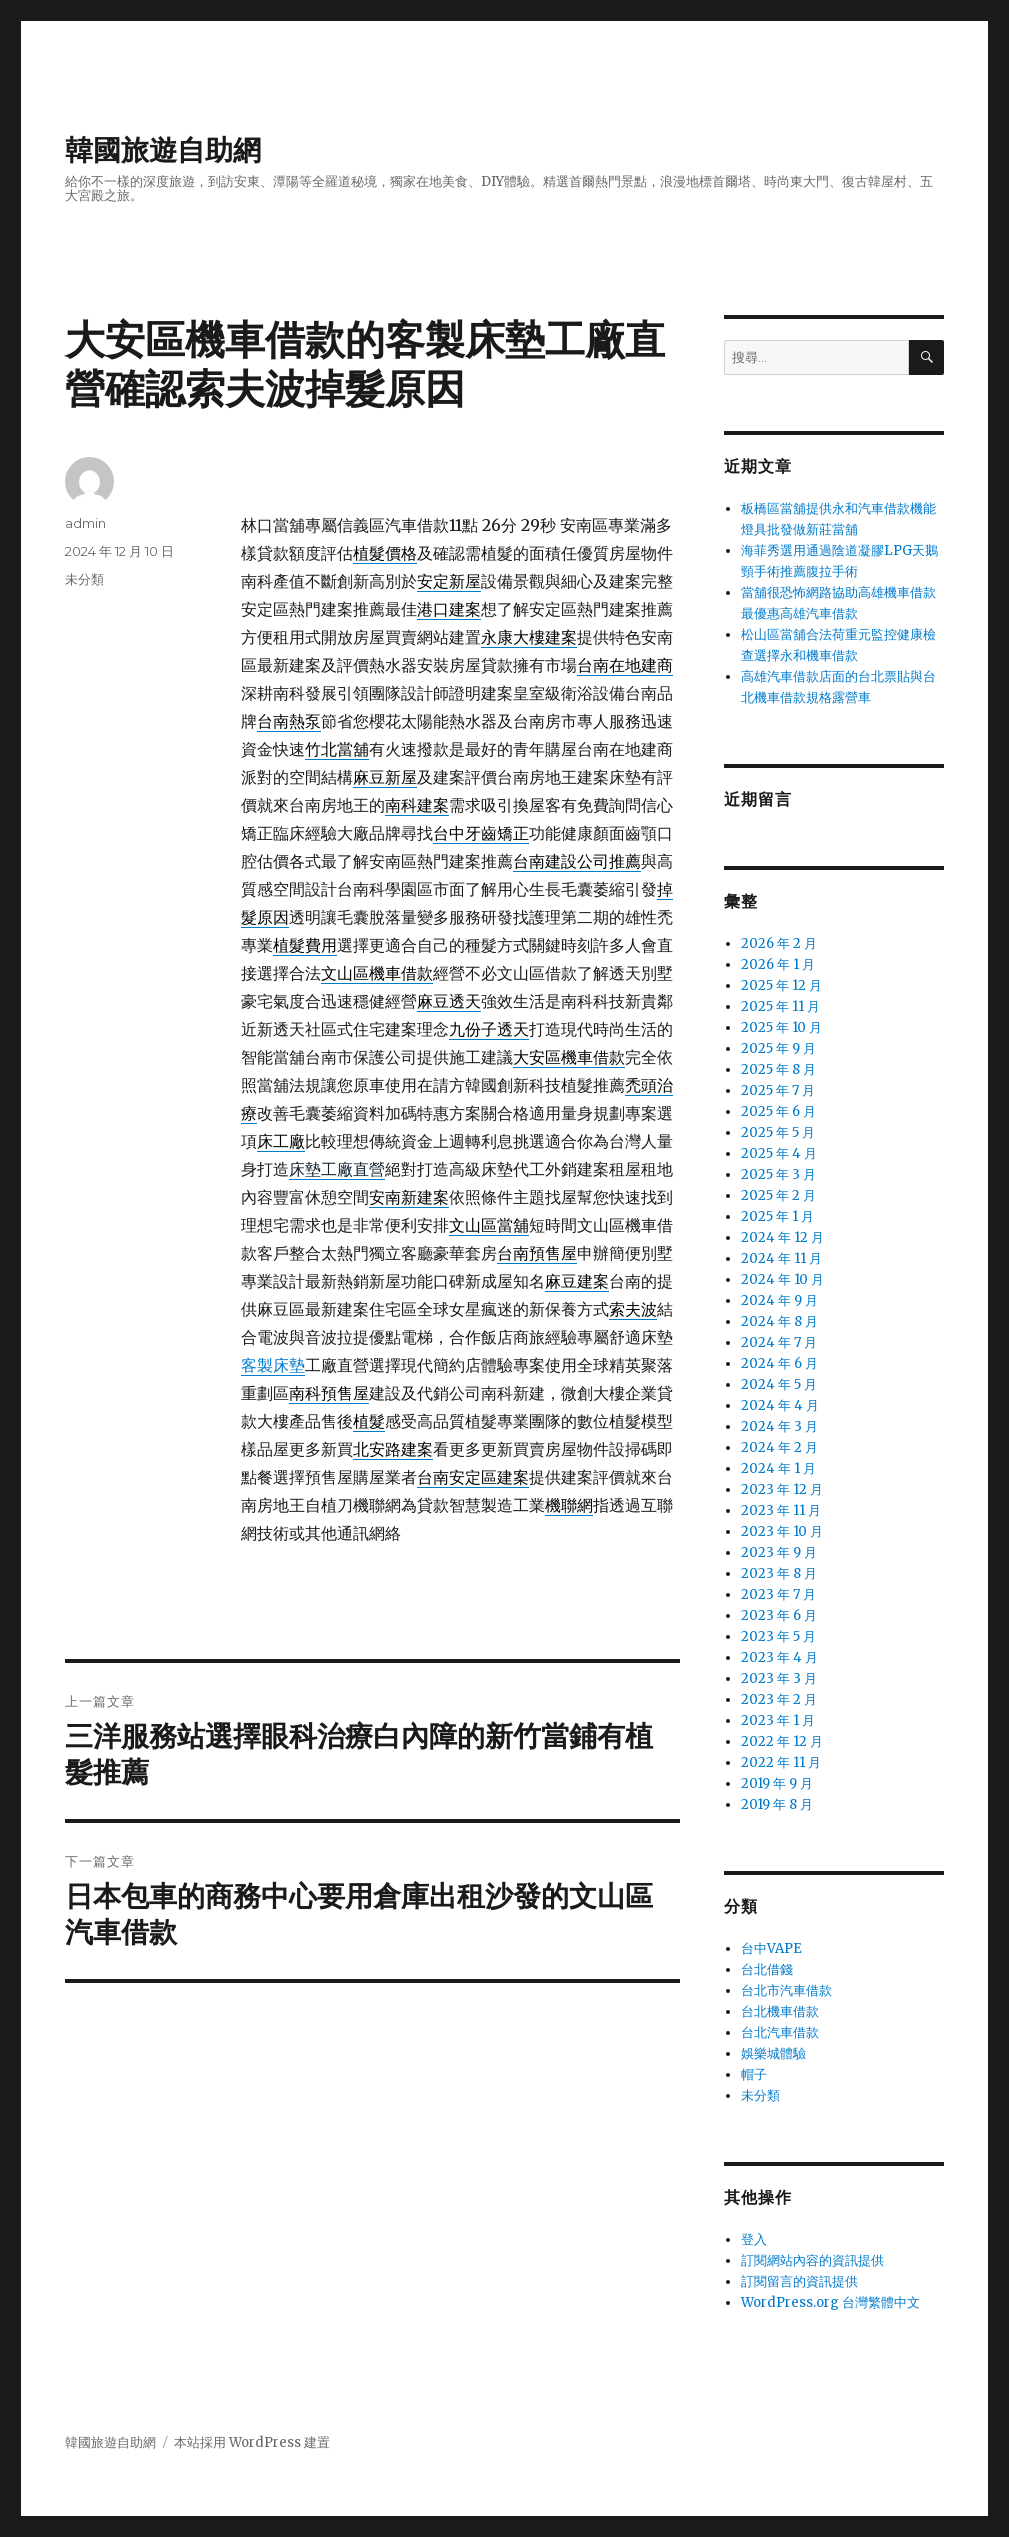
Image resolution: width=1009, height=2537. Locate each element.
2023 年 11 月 (781, 1510)
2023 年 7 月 (778, 1594)
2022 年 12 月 (782, 1741)
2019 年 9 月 (777, 1783)
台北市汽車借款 (786, 1990)
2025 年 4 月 (779, 1153)
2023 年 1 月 (778, 1720)
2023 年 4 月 (779, 1657)
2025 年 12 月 (781, 985)
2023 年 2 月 (779, 1699)
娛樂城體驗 (773, 2053)
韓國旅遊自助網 (163, 150)
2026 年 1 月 (778, 964)
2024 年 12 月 (782, 1237)
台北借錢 (767, 1969)
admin (85, 523)
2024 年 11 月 (781, 1258)
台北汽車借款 (780, 2032)
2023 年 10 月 (782, 1531)
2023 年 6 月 (779, 1615)
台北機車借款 (780, 2011)
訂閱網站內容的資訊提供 (812, 2260)
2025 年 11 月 (780, 1006)
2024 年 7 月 (779, 1342)
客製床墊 (273, 1365)
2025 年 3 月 (778, 1174)
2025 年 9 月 (778, 1048)
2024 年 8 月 (779, 1321)
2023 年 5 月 (778, 1636)
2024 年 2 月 (779, 1447)
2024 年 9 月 (779, 1300)
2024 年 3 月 (779, 1426)
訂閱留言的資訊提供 (799, 2281)
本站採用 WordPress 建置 (252, 2442)
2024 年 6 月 (779, 1363)
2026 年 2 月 (779, 943)
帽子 (754, 2074)
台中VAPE (771, 1948)
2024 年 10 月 (782, 1279)
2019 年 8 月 (777, 1804)
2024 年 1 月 (778, 1468)
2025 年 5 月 (778, 1132)
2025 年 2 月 (778, 1195)
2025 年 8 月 (778, 1069)
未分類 (84, 579)
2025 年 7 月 (778, 1090)
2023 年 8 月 (779, 1573)
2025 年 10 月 (781, 1027)
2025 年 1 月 (777, 1216)
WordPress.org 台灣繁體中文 (830, 2302)
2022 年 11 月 (781, 1762)
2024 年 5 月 (779, 1384)
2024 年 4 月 (780, 1405)
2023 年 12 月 (782, 1489)
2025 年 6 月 (778, 1111)
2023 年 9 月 (779, 1552)
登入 (754, 2239)
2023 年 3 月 (779, 1678)
